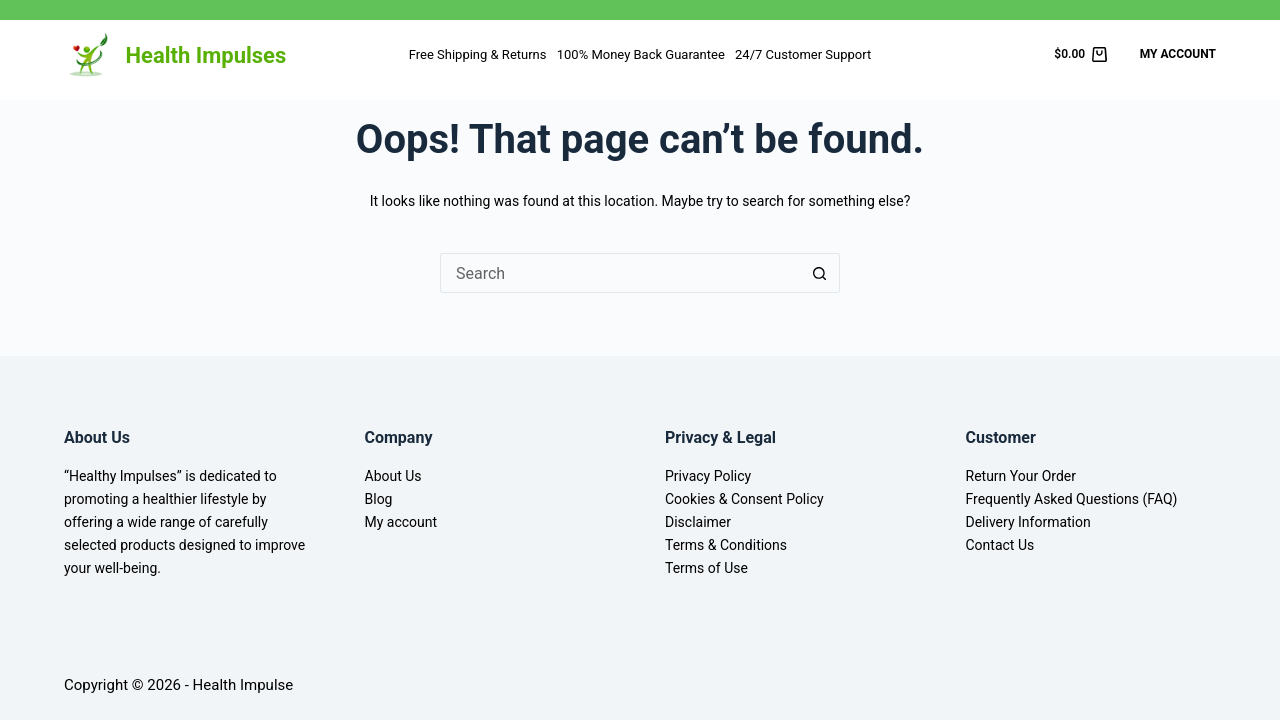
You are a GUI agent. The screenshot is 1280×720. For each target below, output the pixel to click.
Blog (379, 499)
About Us (393, 476)
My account (401, 522)
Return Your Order (1021, 476)
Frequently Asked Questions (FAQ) (1072, 499)
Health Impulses (206, 55)
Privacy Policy (708, 476)
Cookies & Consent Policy (744, 499)
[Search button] (820, 273)
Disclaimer (698, 522)
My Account (1178, 54)
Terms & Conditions (726, 545)
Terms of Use (706, 568)
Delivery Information (1028, 522)
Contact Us (1000, 545)
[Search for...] (620, 273)
